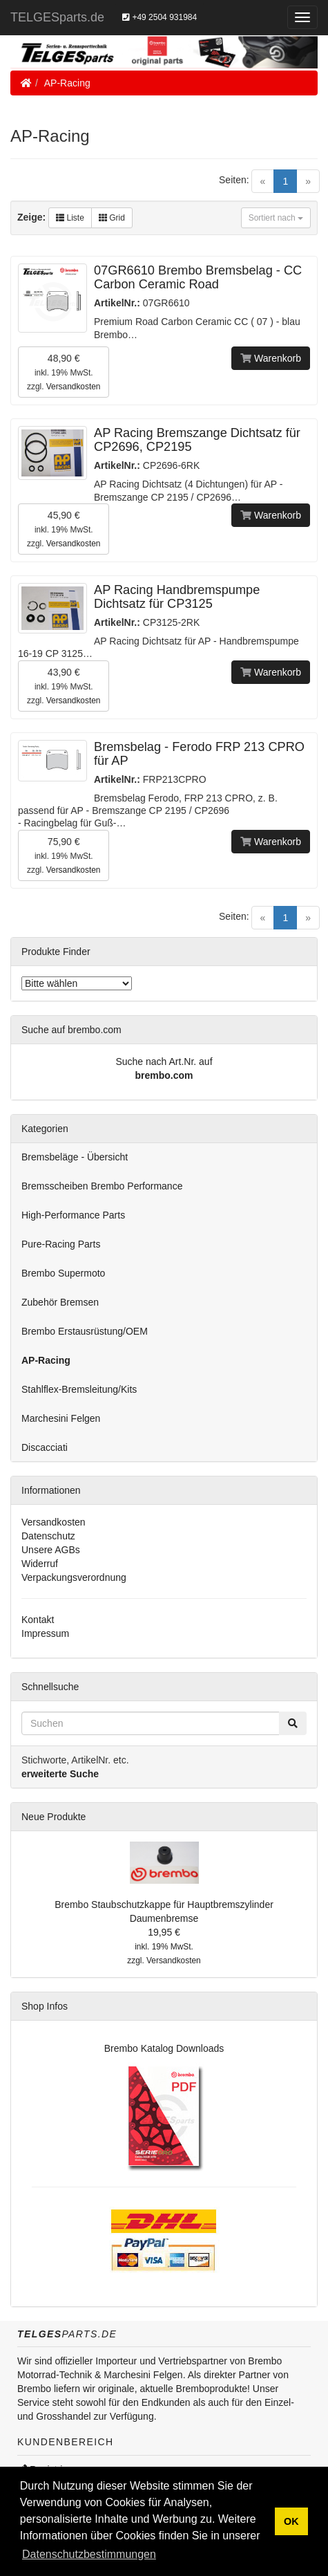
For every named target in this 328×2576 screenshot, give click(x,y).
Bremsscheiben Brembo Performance (101, 1186)
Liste (70, 218)
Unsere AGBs (50, 1549)
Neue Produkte (53, 1816)
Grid (112, 218)
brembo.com (164, 1075)
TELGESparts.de (57, 17)
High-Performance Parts (73, 1215)
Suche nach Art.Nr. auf (163, 1061)
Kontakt (37, 1619)
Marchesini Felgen (60, 1418)
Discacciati (44, 1447)
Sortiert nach (276, 218)
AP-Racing (67, 83)
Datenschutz (48, 1535)
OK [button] (291, 2521)
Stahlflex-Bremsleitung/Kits (79, 1389)
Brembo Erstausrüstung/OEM (84, 1331)
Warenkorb (270, 358)
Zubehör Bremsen (60, 1302)
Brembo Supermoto (63, 1273)
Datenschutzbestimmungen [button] (89, 2554)
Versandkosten (73, 386)
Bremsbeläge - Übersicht (74, 1156)
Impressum (45, 1633)
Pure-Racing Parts (60, 1244)
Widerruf (39, 1563)
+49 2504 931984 (159, 17)
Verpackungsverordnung (73, 1577)
